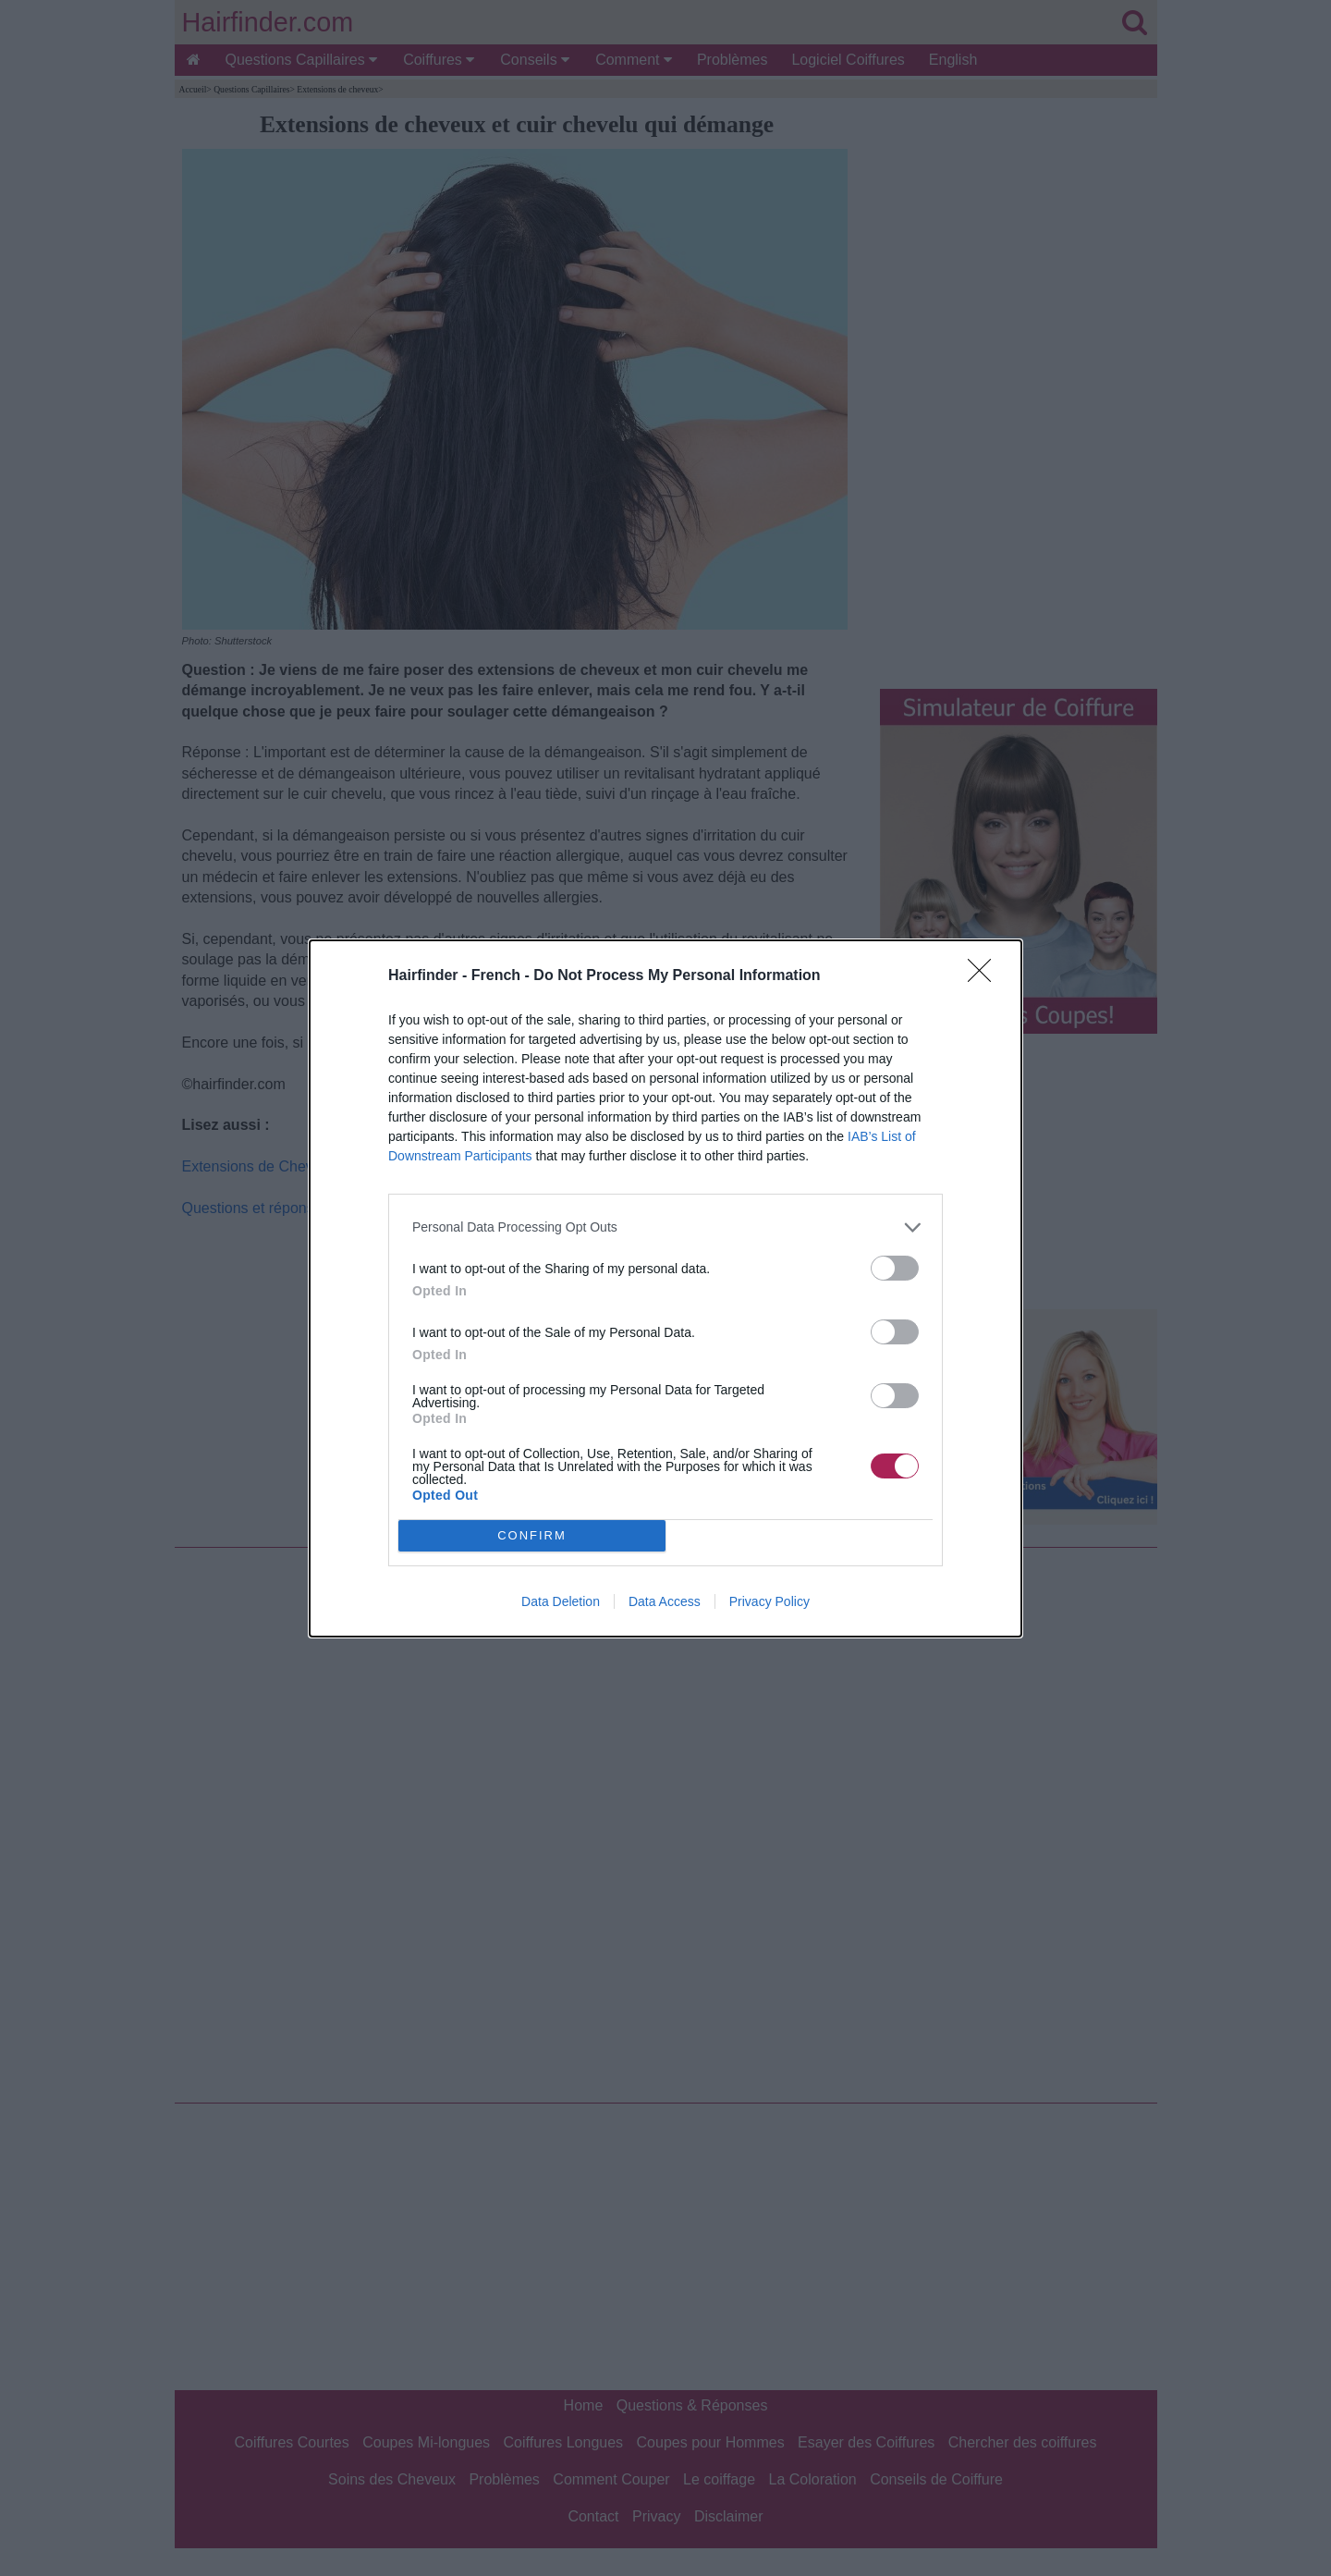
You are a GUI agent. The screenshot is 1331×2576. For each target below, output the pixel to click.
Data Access (665, 1601)
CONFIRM (532, 1534)
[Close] (985, 976)
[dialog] (665, 1288)
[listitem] (665, 1227)
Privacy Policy (769, 1601)
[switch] (895, 1268)
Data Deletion (560, 1601)
